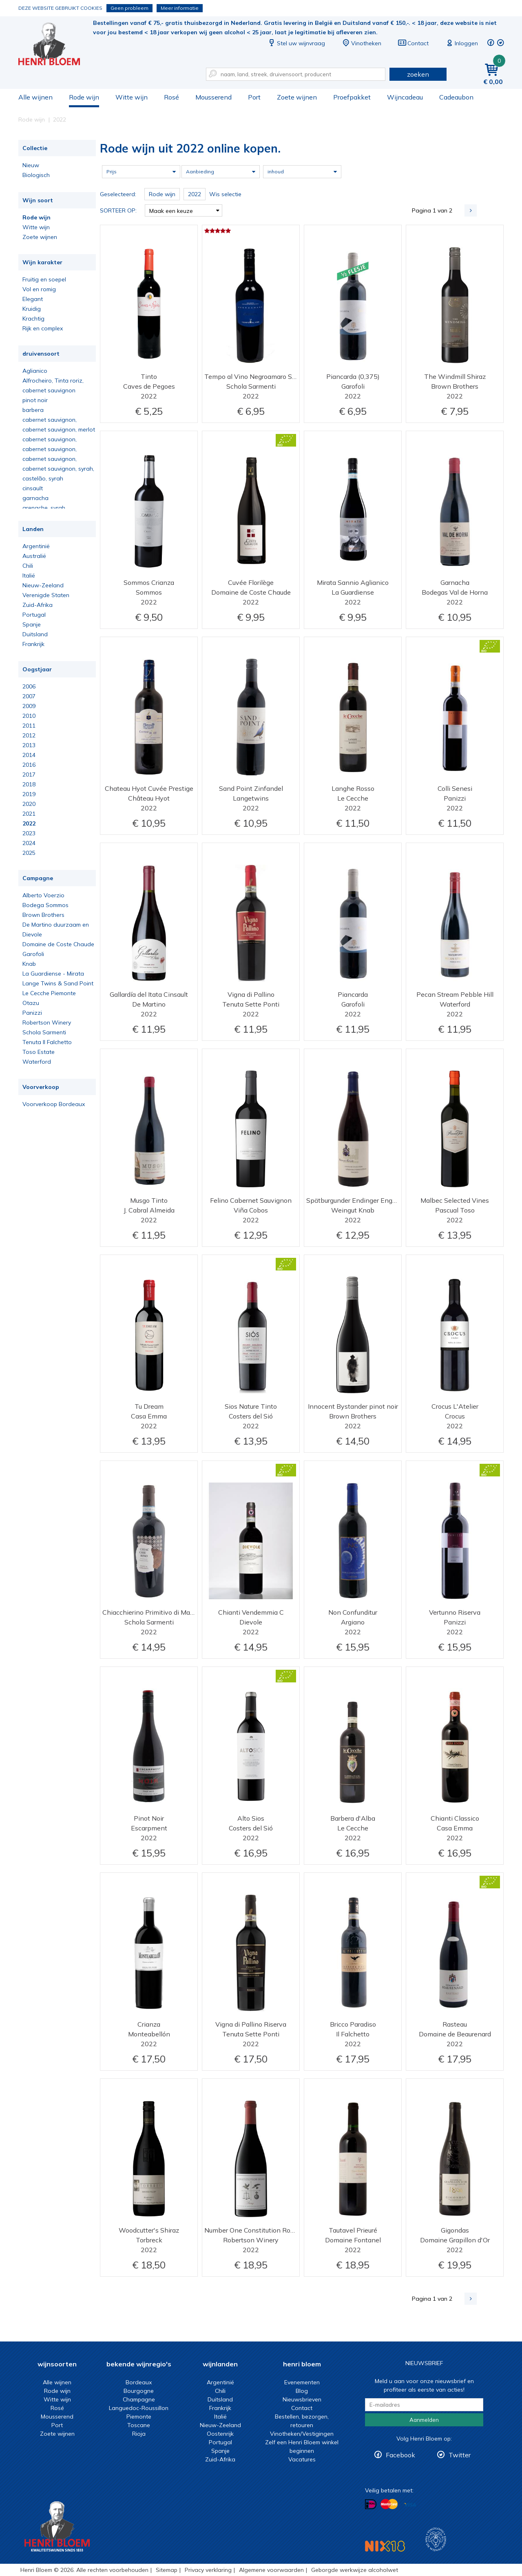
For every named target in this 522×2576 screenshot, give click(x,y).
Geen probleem (129, 8)
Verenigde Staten (45, 595)
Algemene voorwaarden (271, 2570)
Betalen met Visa (410, 2505)
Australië (34, 556)
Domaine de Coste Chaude (58, 944)
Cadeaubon (456, 97)
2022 (28, 823)
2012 (28, 735)
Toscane (138, 2425)
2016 (28, 764)
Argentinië (36, 546)
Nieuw (30, 165)
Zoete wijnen (297, 97)
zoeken (418, 74)
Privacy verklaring (208, 2570)
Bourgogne (139, 2391)
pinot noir (35, 400)
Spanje (31, 624)
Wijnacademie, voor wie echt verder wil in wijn (435, 2539)
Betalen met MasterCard (389, 2504)
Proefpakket (352, 97)
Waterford (36, 1061)
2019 (28, 794)
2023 (28, 833)
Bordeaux (139, 2382)
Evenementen (302, 2382)
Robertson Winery (46, 1022)
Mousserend (213, 97)
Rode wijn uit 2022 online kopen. (54, 45)
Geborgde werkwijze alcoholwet (354, 2570)
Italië (28, 575)
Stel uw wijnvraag (296, 43)
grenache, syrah (43, 507)
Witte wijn (131, 97)
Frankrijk (33, 644)
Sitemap (166, 2570)
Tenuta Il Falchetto (47, 1042)
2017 (28, 774)
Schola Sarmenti (44, 1032)
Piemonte (138, 2416)
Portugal (34, 614)
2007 (28, 696)
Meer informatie (180, 8)
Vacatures (302, 2459)
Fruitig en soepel (44, 279)
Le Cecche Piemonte (49, 993)
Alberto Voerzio (43, 895)
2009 (28, 706)
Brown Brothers (43, 914)
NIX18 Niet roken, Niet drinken (385, 2546)
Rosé (171, 97)
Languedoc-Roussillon (138, 2408)
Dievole (32, 934)
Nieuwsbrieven (302, 2399)
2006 (28, 686)
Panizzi (32, 1012)
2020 (28, 804)
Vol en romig (39, 289)
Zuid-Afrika (37, 605)
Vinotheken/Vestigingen (302, 2433)
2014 (28, 755)
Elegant (32, 299)
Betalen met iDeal (370, 2504)
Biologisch (36, 175)
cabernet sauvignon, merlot (58, 429)
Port (254, 97)
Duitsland (35, 634)
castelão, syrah (42, 478)
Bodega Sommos (45, 905)
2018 (28, 784)
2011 (28, 725)
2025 (28, 852)
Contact (413, 43)
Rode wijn (84, 97)
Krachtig (33, 318)
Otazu (30, 1003)
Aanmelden (424, 2420)
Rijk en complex (42, 328)
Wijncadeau (405, 97)
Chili (27, 565)
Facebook (400, 2455)
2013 (28, 745)
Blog (302, 2391)
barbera (33, 410)
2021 (28, 813)
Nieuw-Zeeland (43, 585)
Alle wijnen (35, 97)
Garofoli (33, 954)
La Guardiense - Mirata (53, 973)
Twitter (460, 2455)
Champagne (139, 2399)
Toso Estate (38, 1052)
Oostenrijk (220, 2433)
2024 (28, 843)
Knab (29, 963)
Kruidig (31, 308)
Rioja (139, 2433)
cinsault (32, 488)
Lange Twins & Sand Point (57, 983)
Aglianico (34, 370)
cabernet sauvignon (48, 390)
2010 (28, 715)
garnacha (35, 498)
